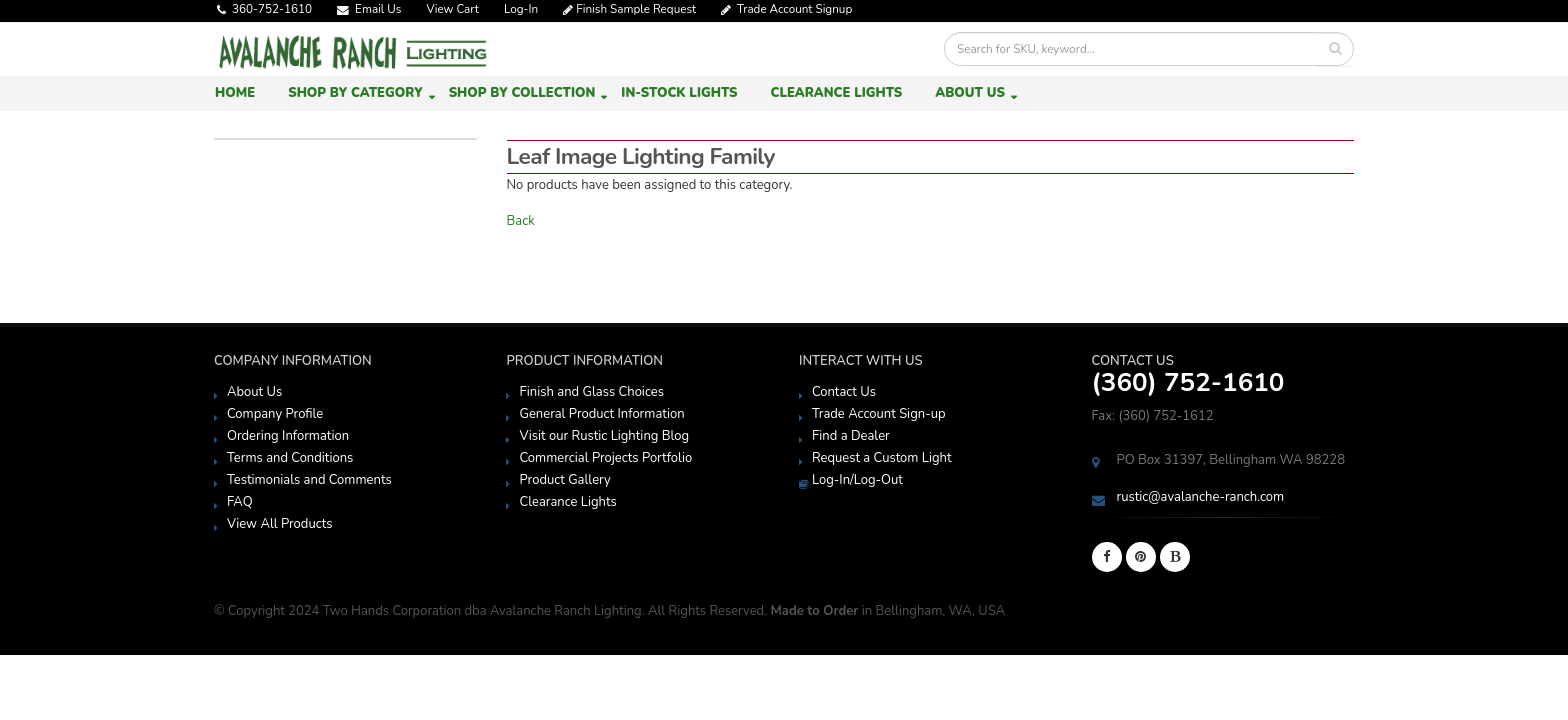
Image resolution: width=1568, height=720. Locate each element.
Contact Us (844, 392)
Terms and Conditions (290, 458)
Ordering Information (288, 436)
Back (521, 221)
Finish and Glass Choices (591, 392)
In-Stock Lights (679, 93)
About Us (970, 93)
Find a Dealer (851, 436)
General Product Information (601, 414)
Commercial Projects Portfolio (605, 458)
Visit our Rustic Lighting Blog (604, 436)
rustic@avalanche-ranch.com (1201, 497)
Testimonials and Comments (309, 480)
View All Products (280, 524)
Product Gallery (564, 480)
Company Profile (275, 414)
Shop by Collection (522, 93)
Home (235, 93)
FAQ (240, 502)
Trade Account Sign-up (879, 414)
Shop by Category (355, 93)
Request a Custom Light (882, 458)
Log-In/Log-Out (857, 480)
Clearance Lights (836, 93)
